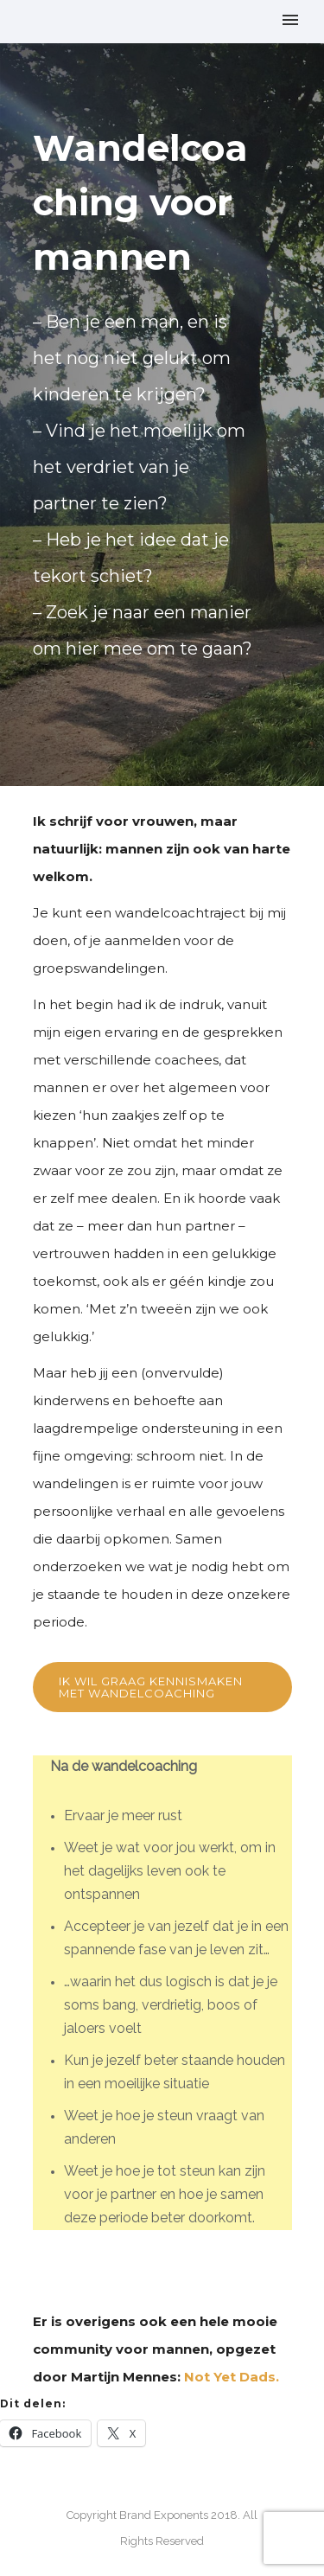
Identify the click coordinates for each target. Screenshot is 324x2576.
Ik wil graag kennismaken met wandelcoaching (151, 1687)
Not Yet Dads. (231, 2376)
